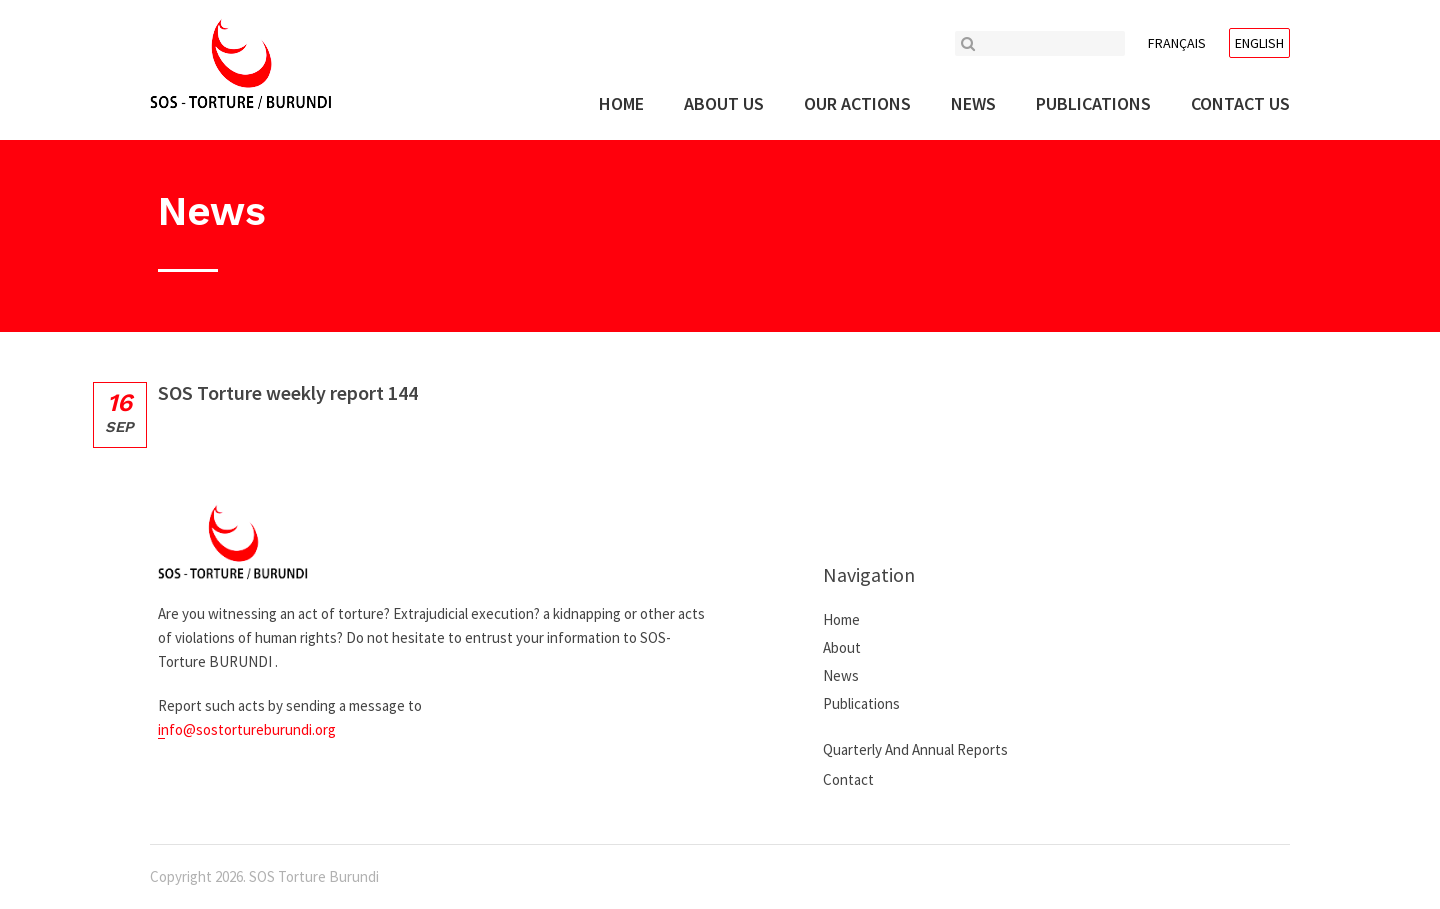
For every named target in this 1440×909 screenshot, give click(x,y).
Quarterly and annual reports (915, 749)
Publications (1093, 103)
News (973, 103)
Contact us (1240, 103)
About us (724, 103)
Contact (848, 779)
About (842, 647)
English (1259, 43)
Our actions (857, 103)
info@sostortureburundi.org (247, 729)
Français (1177, 43)
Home (621, 103)
